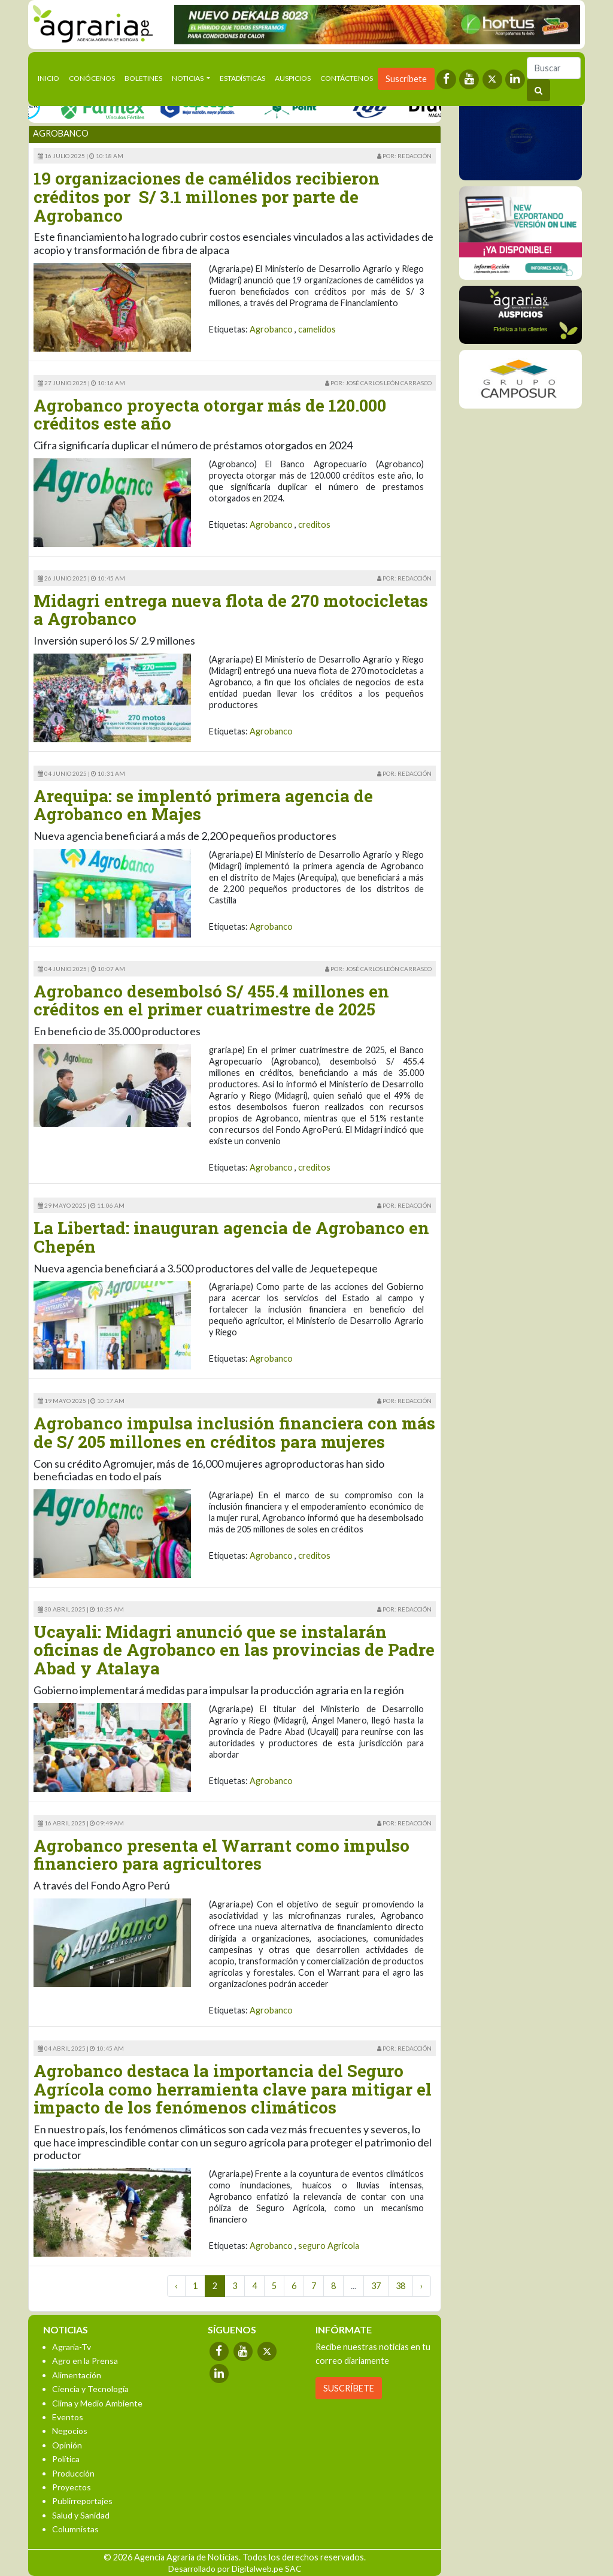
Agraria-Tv (71, 2347)
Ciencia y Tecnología (90, 2389)
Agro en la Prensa (85, 2361)
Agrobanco (271, 329)
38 (400, 2286)
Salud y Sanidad (81, 2515)
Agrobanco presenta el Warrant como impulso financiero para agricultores (221, 1854)
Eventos (67, 2417)
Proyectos (71, 2487)
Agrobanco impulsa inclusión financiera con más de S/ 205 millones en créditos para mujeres (234, 1432)
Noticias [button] (188, 78)
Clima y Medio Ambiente (97, 2403)
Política (66, 2459)
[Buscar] (554, 68)
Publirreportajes (82, 2501)
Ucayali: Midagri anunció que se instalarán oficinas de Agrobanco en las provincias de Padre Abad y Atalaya (234, 1650)
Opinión (67, 2445)
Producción (73, 2473)
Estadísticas (242, 78)
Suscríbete (406, 79)
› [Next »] (421, 2286)
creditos (314, 524)
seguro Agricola (328, 2246)
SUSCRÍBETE (348, 2388)
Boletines (143, 78)
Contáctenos (346, 78)
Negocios (69, 2431)
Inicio (51, 77)
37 (376, 2286)
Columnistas (75, 2529)
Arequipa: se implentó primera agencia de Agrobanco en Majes (203, 805)
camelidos (317, 329)
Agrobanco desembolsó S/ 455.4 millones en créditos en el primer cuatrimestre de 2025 (211, 1000)
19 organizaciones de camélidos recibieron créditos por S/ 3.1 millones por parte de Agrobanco (207, 196)
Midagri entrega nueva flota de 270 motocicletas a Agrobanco (231, 609)
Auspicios (293, 78)
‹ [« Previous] (176, 2286)
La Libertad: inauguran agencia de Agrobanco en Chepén (231, 1237)
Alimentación (76, 2375)
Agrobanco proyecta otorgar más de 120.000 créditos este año (210, 414)
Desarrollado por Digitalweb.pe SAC (235, 2568)
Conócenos (92, 78)
